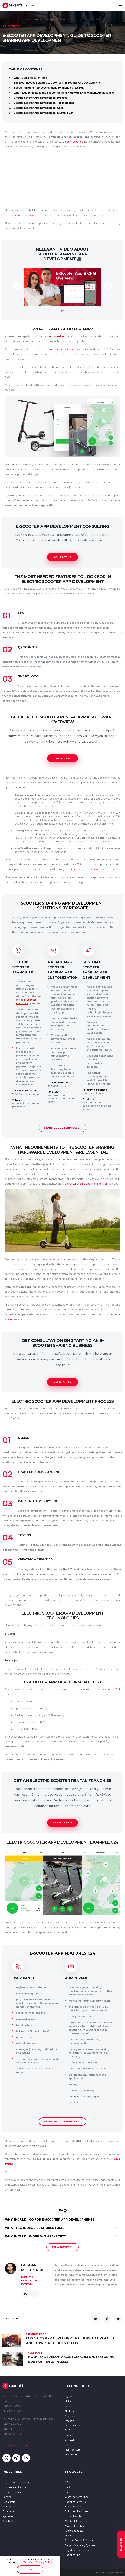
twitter (118, 2318)
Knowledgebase (74, 2530)
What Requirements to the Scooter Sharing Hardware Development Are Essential (64, 92)
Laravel (69, 2435)
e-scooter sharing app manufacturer (86, 1183)
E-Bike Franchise (74, 2516)
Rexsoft (12, 2386)
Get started (62, 1381)
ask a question (63, 2247)
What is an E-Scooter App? (30, 77)
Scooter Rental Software (79, 2540)
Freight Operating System (80, 2545)
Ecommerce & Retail (14, 2487)
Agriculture (8, 2516)
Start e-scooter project (62, 1127)
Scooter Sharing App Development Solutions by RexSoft (49, 87)
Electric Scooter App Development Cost (38, 107)
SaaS (67, 2492)
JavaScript (70, 2406)
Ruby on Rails (72, 2449)
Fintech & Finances (13, 2492)
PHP (67, 2430)
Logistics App (72, 2554)
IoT (66, 2459)
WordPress (71, 2454)
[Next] (108, 286)
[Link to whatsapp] (6, 2458)
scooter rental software (60, 349)
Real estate (8, 2501)
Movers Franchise (75, 2526)
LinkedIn (35, 2294)
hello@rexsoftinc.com (15, 2445)
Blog (14, 19)
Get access (62, 758)
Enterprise (8, 2511)
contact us (62, 557)
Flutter (69, 2396)
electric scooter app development (25, 215)
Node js (69, 2411)
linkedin (95, 2318)
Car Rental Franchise (76, 2521)
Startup (6, 2506)
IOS (67, 2445)
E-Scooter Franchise (76, 2511)
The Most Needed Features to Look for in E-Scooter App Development (57, 82)
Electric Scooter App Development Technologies (44, 102)
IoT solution (56, 336)
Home (5, 19)
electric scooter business (83, 869)
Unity (68, 2401)
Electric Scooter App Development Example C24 (43, 112)
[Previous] (17, 286)
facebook (107, 2318)
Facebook (25, 2294)
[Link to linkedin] (26, 2458)
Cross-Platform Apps (76, 2497)
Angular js (70, 2416)
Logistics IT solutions (77, 2550)
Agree (30, 2569)
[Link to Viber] (16, 2458)
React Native (72, 2425)
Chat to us (121, 2544)
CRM (68, 2482)
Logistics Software (75, 2501)
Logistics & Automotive (15, 2482)
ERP (67, 2487)
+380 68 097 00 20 (13, 2434)
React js (69, 2420)
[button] (121, 5)
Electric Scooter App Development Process (40, 97)
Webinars (70, 2535)
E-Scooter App (73, 2506)
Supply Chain (9, 2521)
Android (69, 2440)
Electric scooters (73, 141)
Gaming (7, 2497)
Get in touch (62, 1822)
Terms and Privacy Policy (37, 2562)
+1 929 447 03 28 (12, 2411)
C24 (118, 1689)
